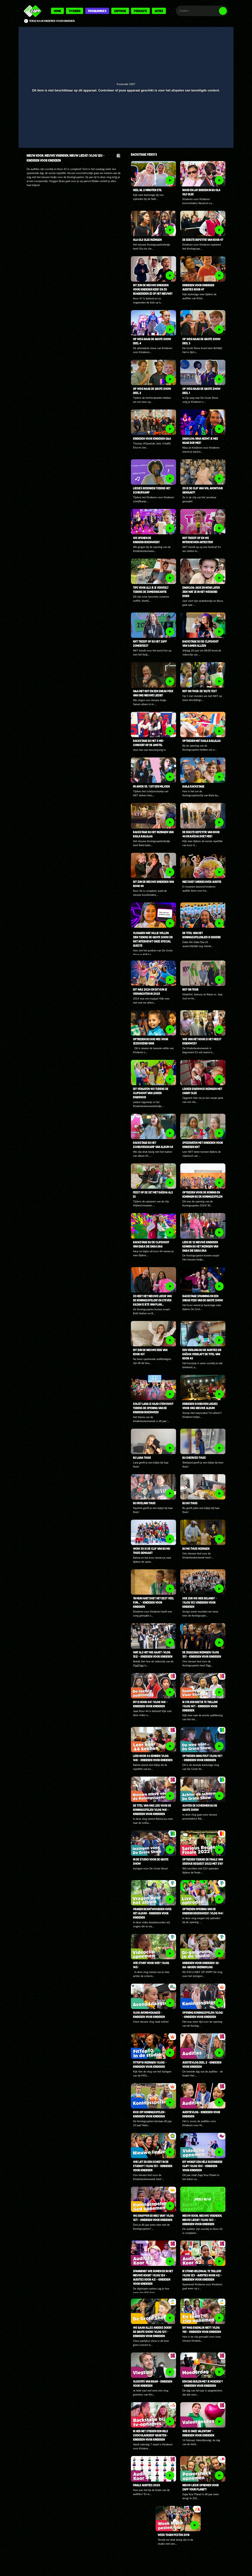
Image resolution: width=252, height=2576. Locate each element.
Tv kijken (74, 11)
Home (57, 11)
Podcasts (140, 11)
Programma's (97, 11)
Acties (159, 11)
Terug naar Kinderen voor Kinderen (52, 21)
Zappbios (120, 11)
